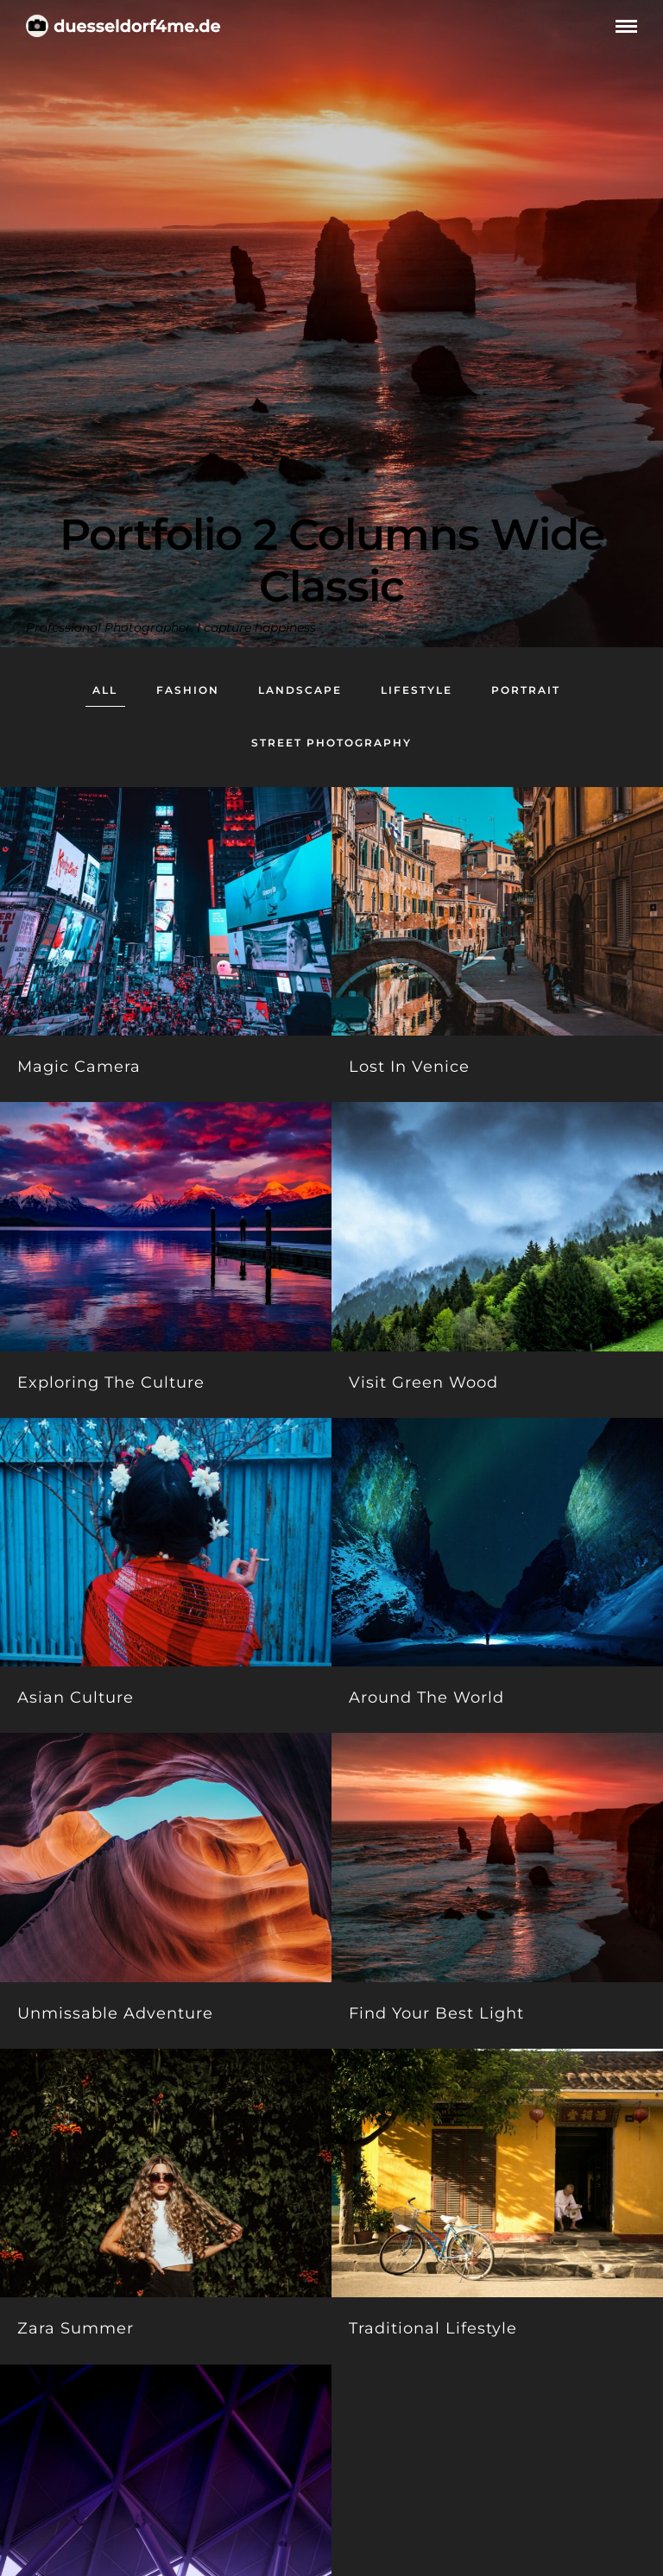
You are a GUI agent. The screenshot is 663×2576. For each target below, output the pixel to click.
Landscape (300, 689)
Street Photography (331, 742)
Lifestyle (416, 689)
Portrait (525, 689)
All (104, 689)
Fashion (187, 689)
